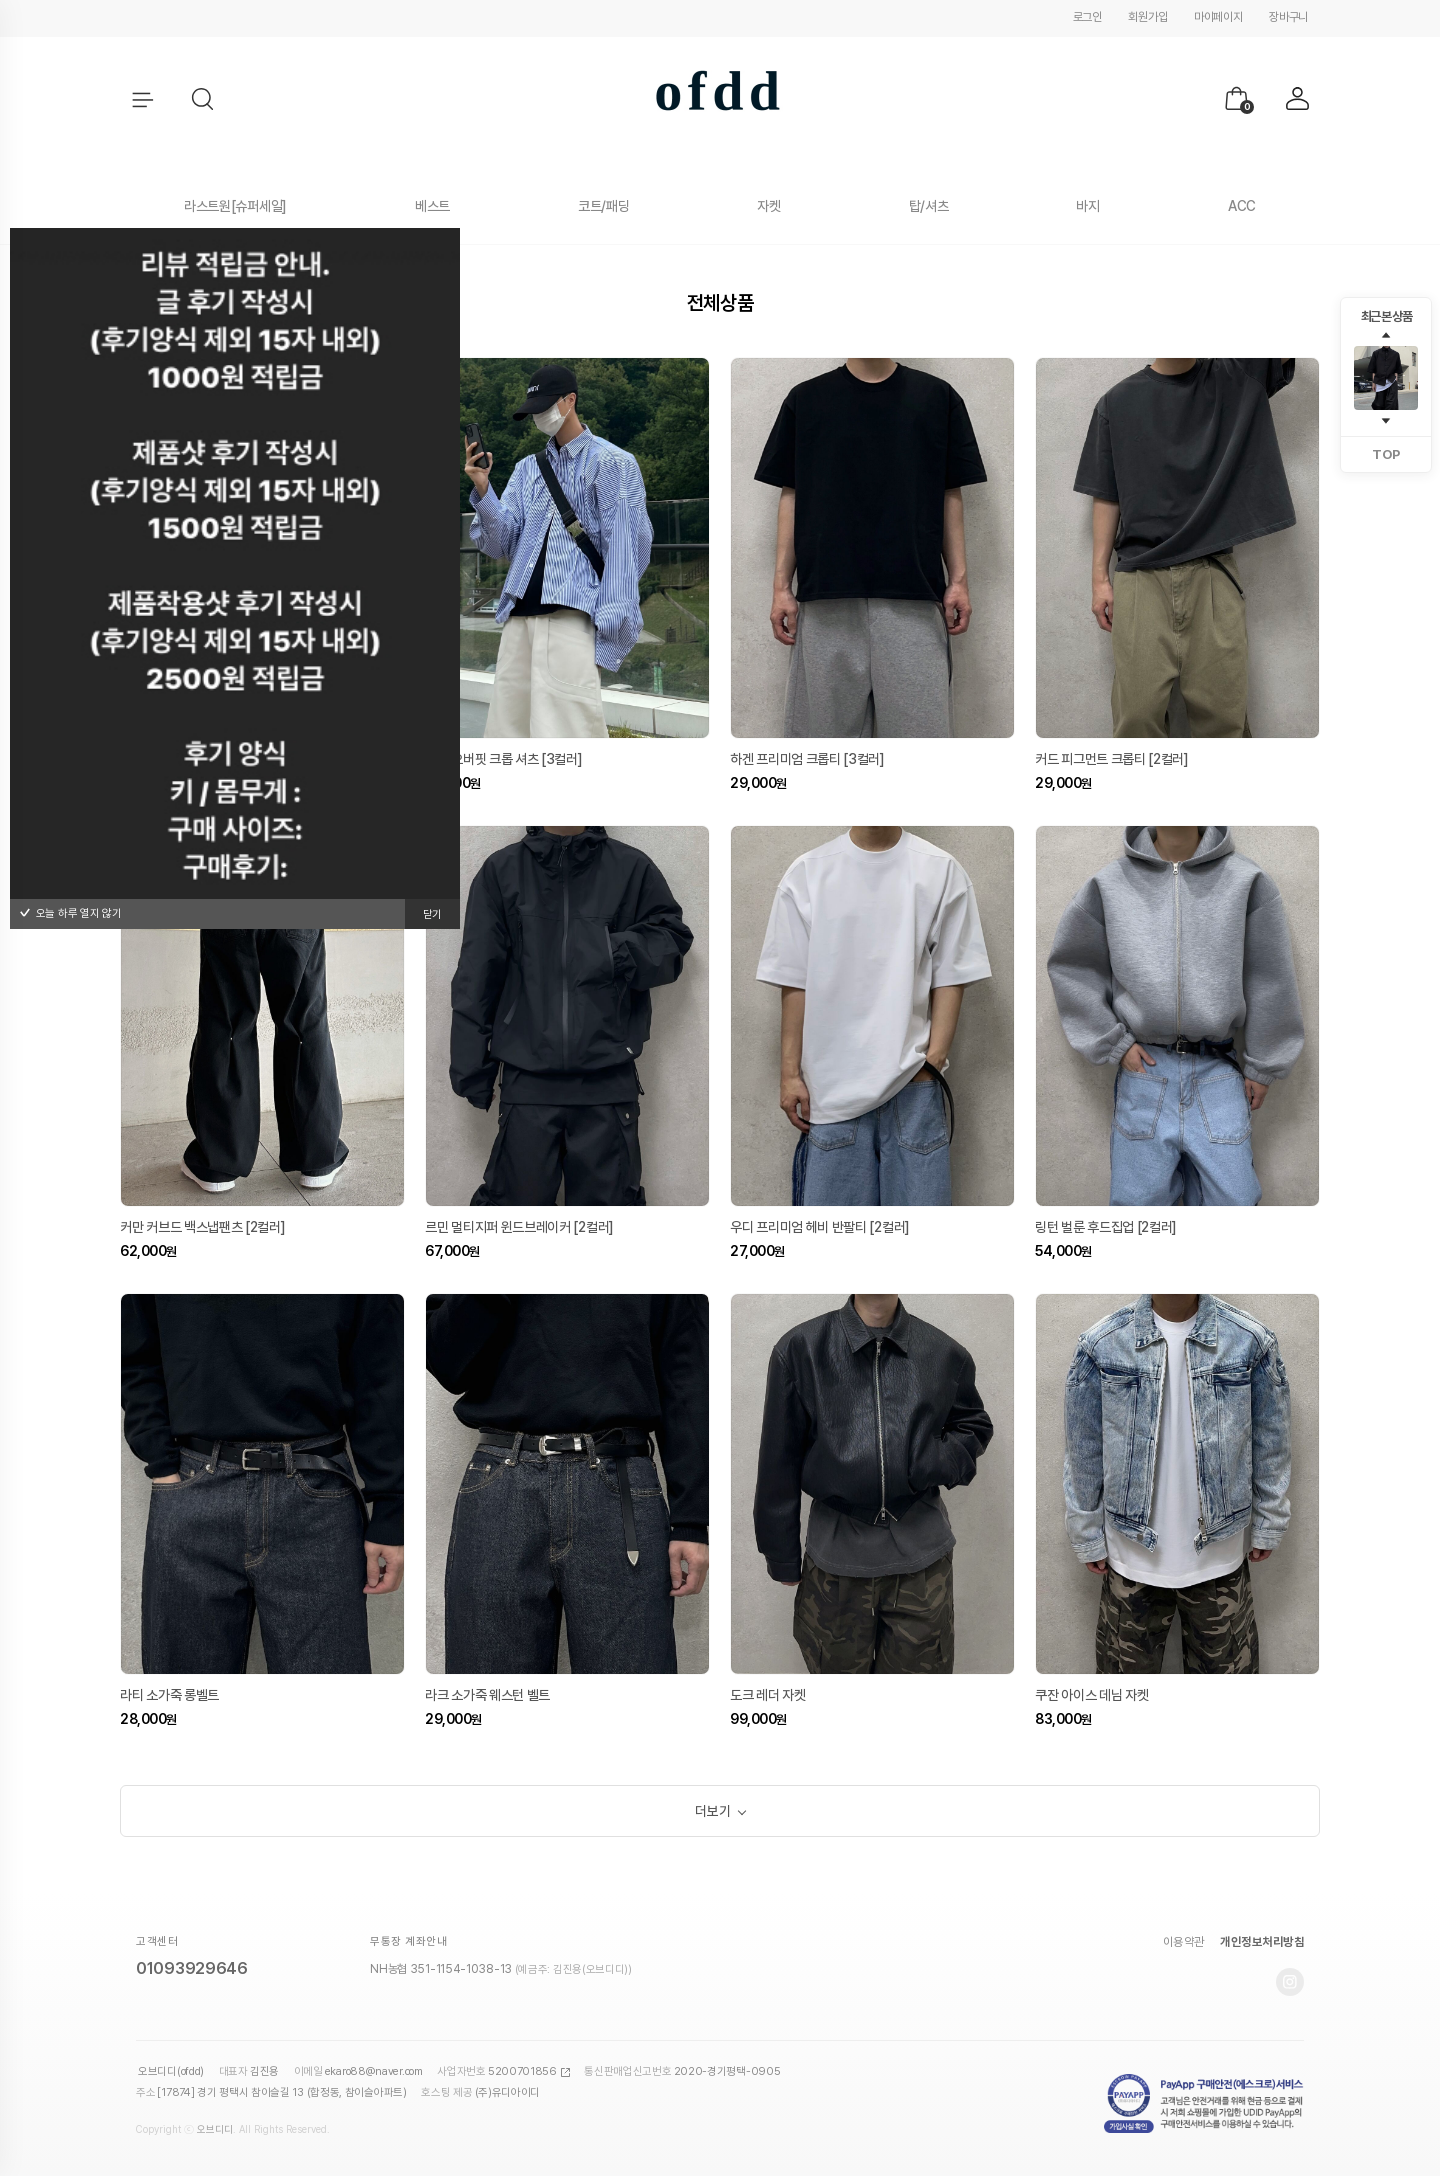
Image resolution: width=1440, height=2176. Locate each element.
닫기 (432, 914)
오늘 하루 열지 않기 (70, 913)
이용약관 (1184, 1946)
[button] (204, 100)
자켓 (768, 206)
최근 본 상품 (1386, 316)
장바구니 (1288, 17)
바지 (1087, 206)
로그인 (1087, 17)
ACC (1242, 206)
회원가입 (1147, 17)
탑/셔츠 (929, 206)
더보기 (712, 1813)
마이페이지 (1218, 17)
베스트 (432, 206)
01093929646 (192, 1972)
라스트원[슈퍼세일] (235, 206)
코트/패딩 (604, 206)
